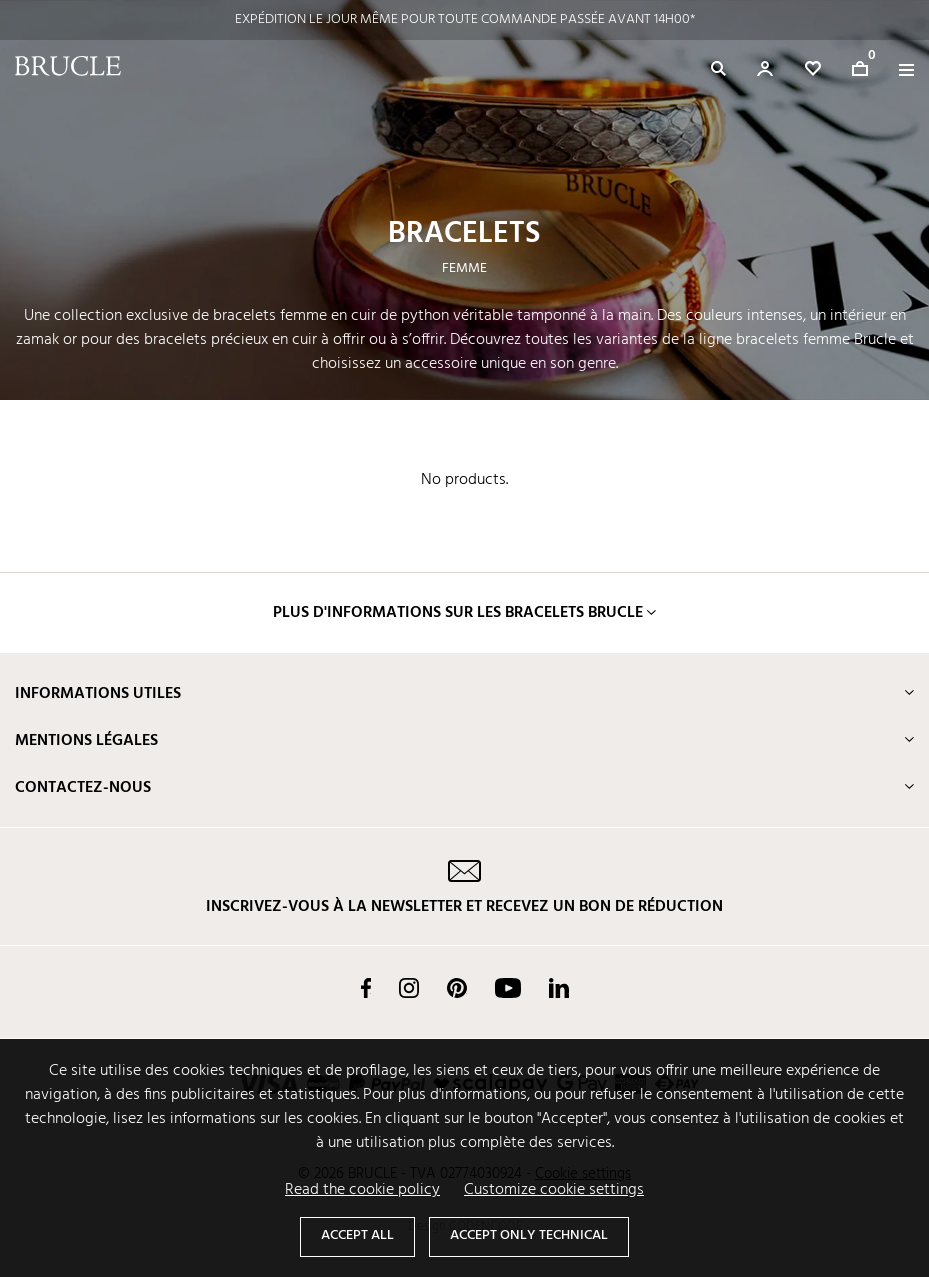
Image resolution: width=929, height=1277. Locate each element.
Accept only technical (529, 1235)
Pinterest (457, 988)
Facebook (366, 988)
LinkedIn (559, 988)
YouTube (508, 988)
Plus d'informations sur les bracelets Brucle (458, 613)
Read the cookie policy (362, 1190)
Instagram (409, 988)
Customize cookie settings (554, 1190)
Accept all (357, 1235)
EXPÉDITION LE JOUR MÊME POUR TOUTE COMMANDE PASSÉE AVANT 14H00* (465, 19)
